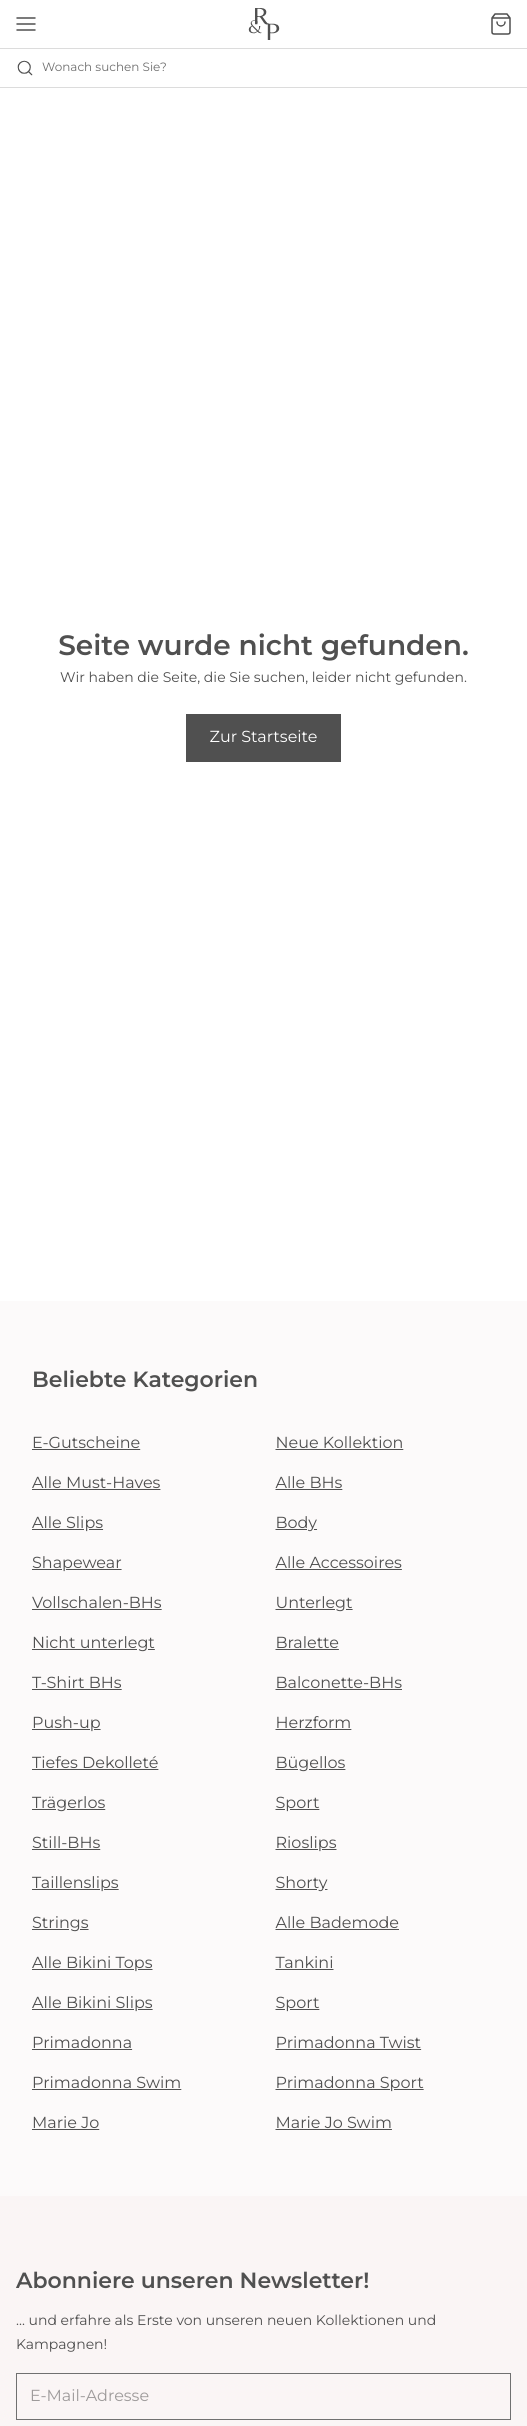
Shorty (302, 1883)
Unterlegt (314, 1603)
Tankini (305, 1963)
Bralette (307, 1643)
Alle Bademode (337, 1923)
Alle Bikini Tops (92, 1963)
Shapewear (77, 1563)
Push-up (66, 1723)
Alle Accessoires (339, 1563)
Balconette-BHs (339, 1683)
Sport (298, 1803)
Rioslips (306, 1843)
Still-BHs (66, 1843)
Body (297, 1523)
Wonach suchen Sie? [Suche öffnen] (91, 68)
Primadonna (82, 2043)
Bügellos (311, 1763)
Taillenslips (75, 1883)
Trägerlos (68, 1803)
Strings (60, 1923)
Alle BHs (309, 1483)
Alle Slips (67, 1523)
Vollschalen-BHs (97, 1603)
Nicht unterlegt (93, 1643)
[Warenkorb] (501, 24)
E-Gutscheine (86, 1443)
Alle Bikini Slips (92, 2003)
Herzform (314, 1723)
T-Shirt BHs (77, 1683)
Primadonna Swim (106, 2083)
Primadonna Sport (350, 2083)
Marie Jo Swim (334, 2123)
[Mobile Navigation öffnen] (26, 24)
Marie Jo (65, 2123)
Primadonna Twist (349, 2043)
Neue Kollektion (340, 1443)
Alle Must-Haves (96, 1483)
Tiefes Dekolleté (95, 1763)
